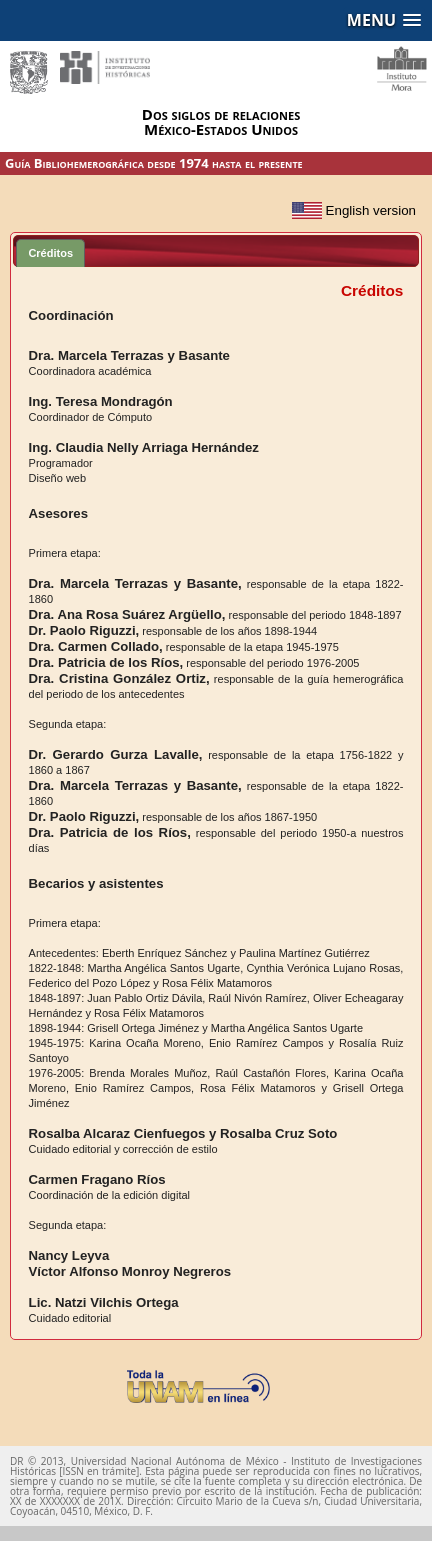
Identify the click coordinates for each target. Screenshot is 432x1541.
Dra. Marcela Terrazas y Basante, (135, 583)
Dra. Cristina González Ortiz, (119, 678)
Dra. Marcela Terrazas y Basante (129, 355)
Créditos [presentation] (50, 253)
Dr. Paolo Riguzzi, (84, 630)
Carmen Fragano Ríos (97, 1179)
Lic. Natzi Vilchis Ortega (104, 1302)
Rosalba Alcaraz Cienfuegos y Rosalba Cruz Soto (183, 1133)
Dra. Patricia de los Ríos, (106, 662)
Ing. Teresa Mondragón (101, 401)
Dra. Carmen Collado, (96, 646)
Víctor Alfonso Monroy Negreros (130, 1271)
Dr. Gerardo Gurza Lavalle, (116, 754)
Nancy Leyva (69, 1255)
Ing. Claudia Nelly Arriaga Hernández (144, 447)
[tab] (50, 252)
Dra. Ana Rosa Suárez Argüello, (127, 614)
